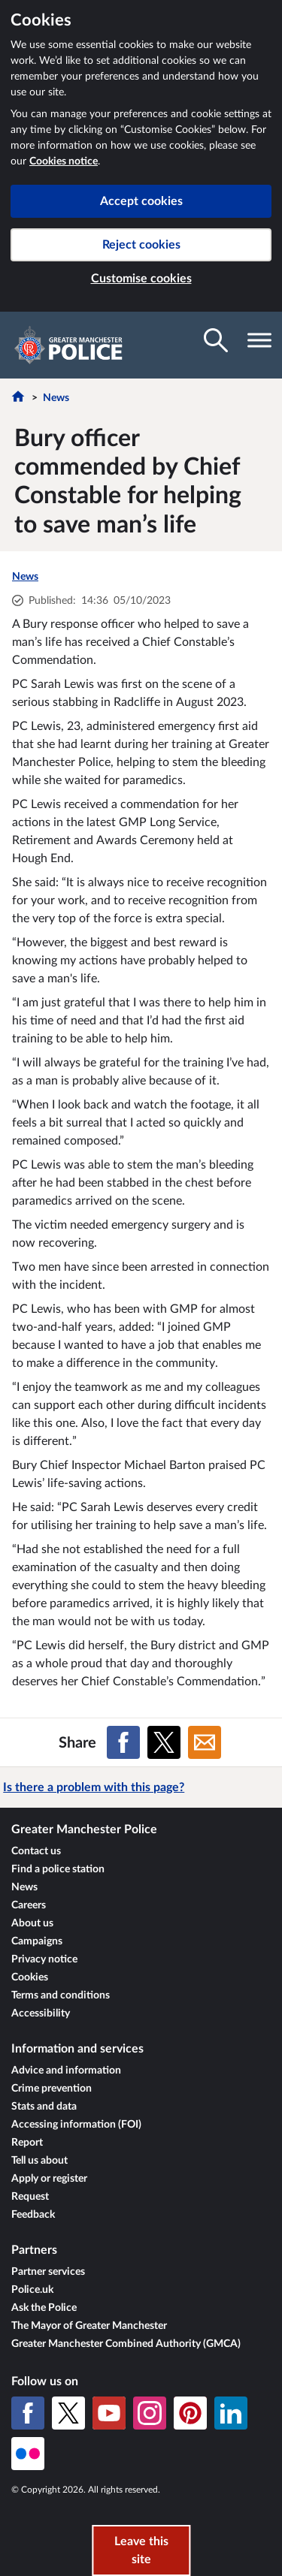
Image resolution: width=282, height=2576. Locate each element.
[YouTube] (109, 2413)
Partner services (48, 2272)
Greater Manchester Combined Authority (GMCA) (126, 2344)
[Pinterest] (190, 2413)
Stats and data (44, 2106)
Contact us (36, 1851)
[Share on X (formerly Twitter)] (163, 1742)
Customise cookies (141, 279)
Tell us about (39, 2160)
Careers (28, 1905)
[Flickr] (27, 2453)
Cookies (29, 1977)
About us (32, 1923)
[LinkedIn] (230, 2413)
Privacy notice (44, 1959)
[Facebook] (27, 2413)
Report (27, 2142)
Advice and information (66, 2070)
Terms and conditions (60, 1995)
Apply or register (49, 2178)
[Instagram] (149, 2413)
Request (30, 2196)
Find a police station (58, 1869)
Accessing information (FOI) (76, 2124)
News (56, 398)
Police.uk (32, 2290)
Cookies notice (63, 161)
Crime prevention (51, 2088)
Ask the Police (44, 2308)
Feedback (33, 2215)
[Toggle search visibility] (215, 340)
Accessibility (40, 2013)
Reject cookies (141, 245)
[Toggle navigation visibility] (259, 340)
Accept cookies (141, 201)
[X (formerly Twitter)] (68, 2413)
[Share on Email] (204, 1742)
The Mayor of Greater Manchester (89, 2326)
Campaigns (36, 1941)
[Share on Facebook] (123, 1742)
